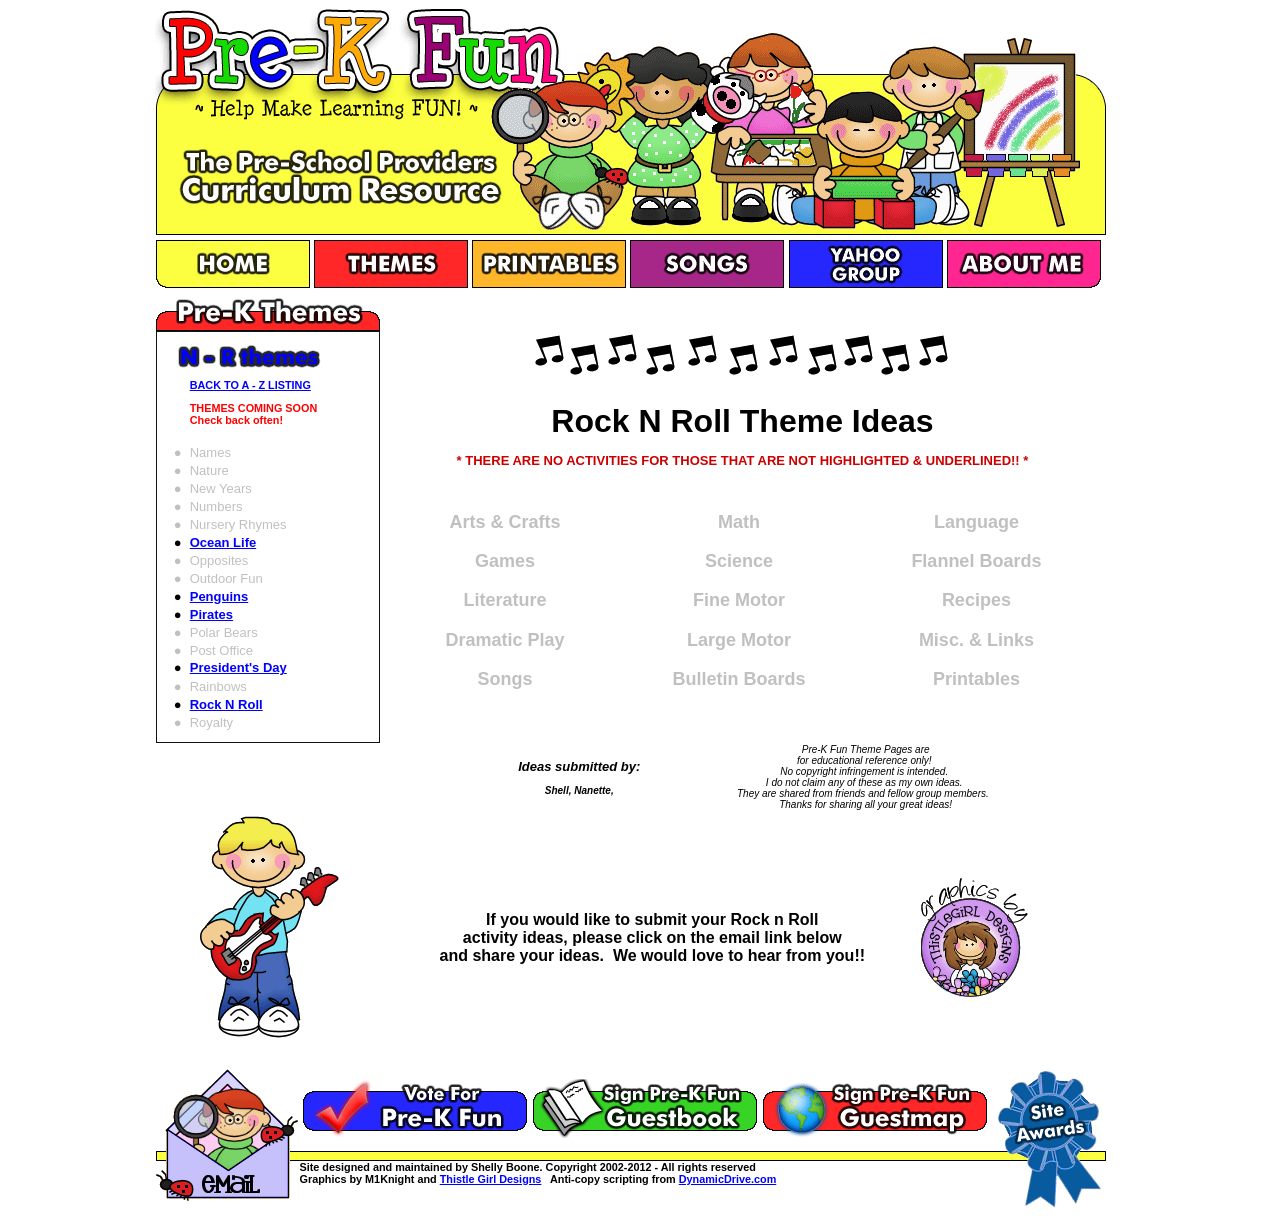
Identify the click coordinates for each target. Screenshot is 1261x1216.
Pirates (211, 614)
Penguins (219, 596)
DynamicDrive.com (728, 1179)
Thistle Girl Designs (491, 1179)
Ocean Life (223, 542)
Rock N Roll (226, 704)
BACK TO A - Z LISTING (250, 385)
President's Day (238, 667)
